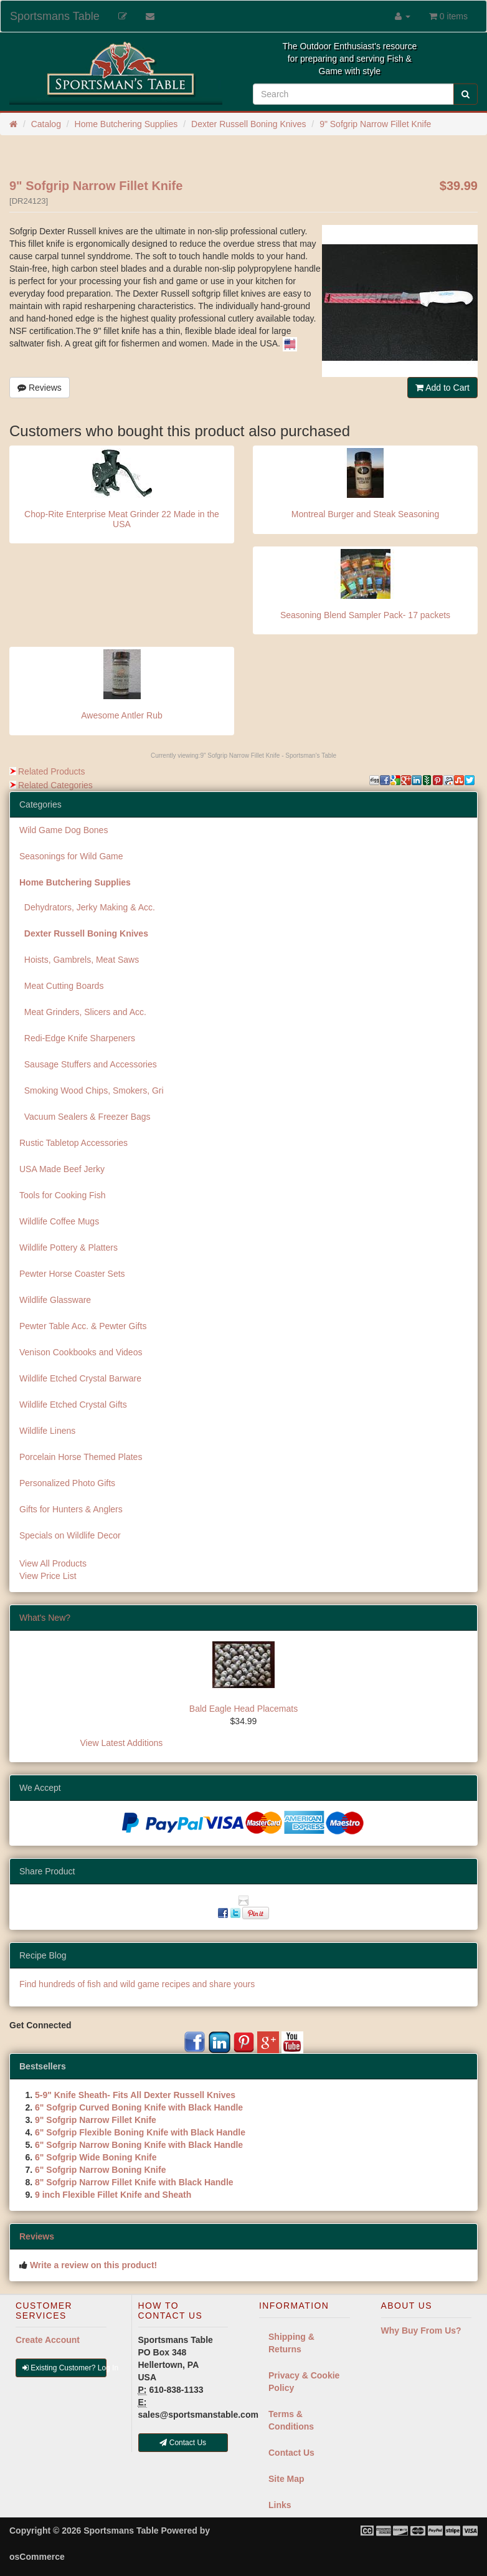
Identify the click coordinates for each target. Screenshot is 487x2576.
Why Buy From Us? (421, 2330)
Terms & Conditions (291, 2420)
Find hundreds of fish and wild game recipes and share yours (137, 1984)
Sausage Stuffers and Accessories (88, 1064)
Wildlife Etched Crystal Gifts (73, 1405)
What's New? (44, 1618)
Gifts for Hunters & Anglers (71, 1509)
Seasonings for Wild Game (71, 856)
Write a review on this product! (93, 2265)
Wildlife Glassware (55, 1300)
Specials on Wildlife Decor (70, 1535)
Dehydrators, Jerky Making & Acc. (87, 907)
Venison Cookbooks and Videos (80, 1352)
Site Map (286, 2479)
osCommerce (37, 2557)
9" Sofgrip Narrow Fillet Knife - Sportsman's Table (268, 755)
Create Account (48, 2340)
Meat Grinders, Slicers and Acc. (82, 1012)
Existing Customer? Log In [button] (64, 2368)
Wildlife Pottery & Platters (68, 1247)
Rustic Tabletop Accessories (73, 1143)
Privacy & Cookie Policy (303, 2381)
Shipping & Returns (291, 2343)
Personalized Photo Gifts (67, 1483)
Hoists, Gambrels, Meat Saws (79, 960)
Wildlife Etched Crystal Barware (80, 1378)
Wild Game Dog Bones (63, 830)
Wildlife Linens (47, 1431)
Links (279, 2505)
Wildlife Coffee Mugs (59, 1221)
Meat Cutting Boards (61, 986)
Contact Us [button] (182, 2442)
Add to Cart (442, 388)
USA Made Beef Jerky (62, 1169)
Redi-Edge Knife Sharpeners (77, 1038)
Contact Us (291, 2453)
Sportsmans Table (55, 16)
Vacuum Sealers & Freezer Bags (85, 1117)
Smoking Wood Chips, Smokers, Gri (91, 1090)
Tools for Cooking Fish (62, 1195)
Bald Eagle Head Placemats (243, 1709)
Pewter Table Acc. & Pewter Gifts (82, 1326)
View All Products (53, 1563)
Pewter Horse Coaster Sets (72, 1274)
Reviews (39, 388)
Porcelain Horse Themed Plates (80, 1457)
